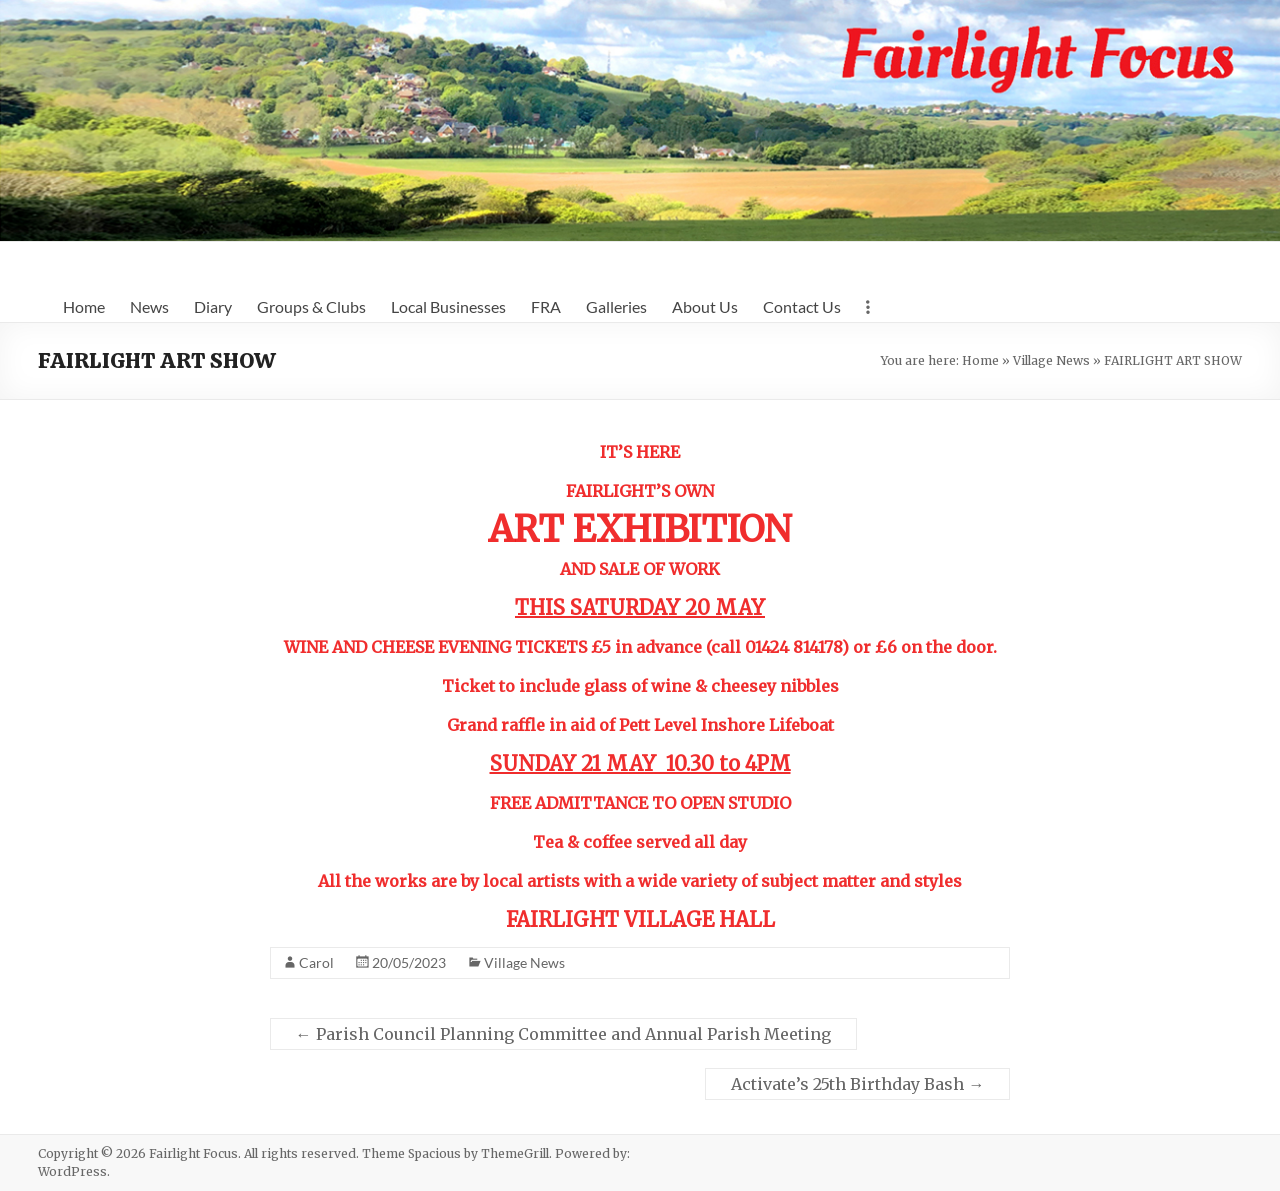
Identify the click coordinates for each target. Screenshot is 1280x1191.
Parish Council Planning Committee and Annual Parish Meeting (563, 1034)
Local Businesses (448, 306)
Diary (213, 306)
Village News (1051, 360)
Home (84, 306)
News (149, 306)
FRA (546, 306)
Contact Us (802, 306)
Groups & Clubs (311, 306)
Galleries (616, 306)
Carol (316, 962)
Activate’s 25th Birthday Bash (857, 1084)
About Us (705, 306)
